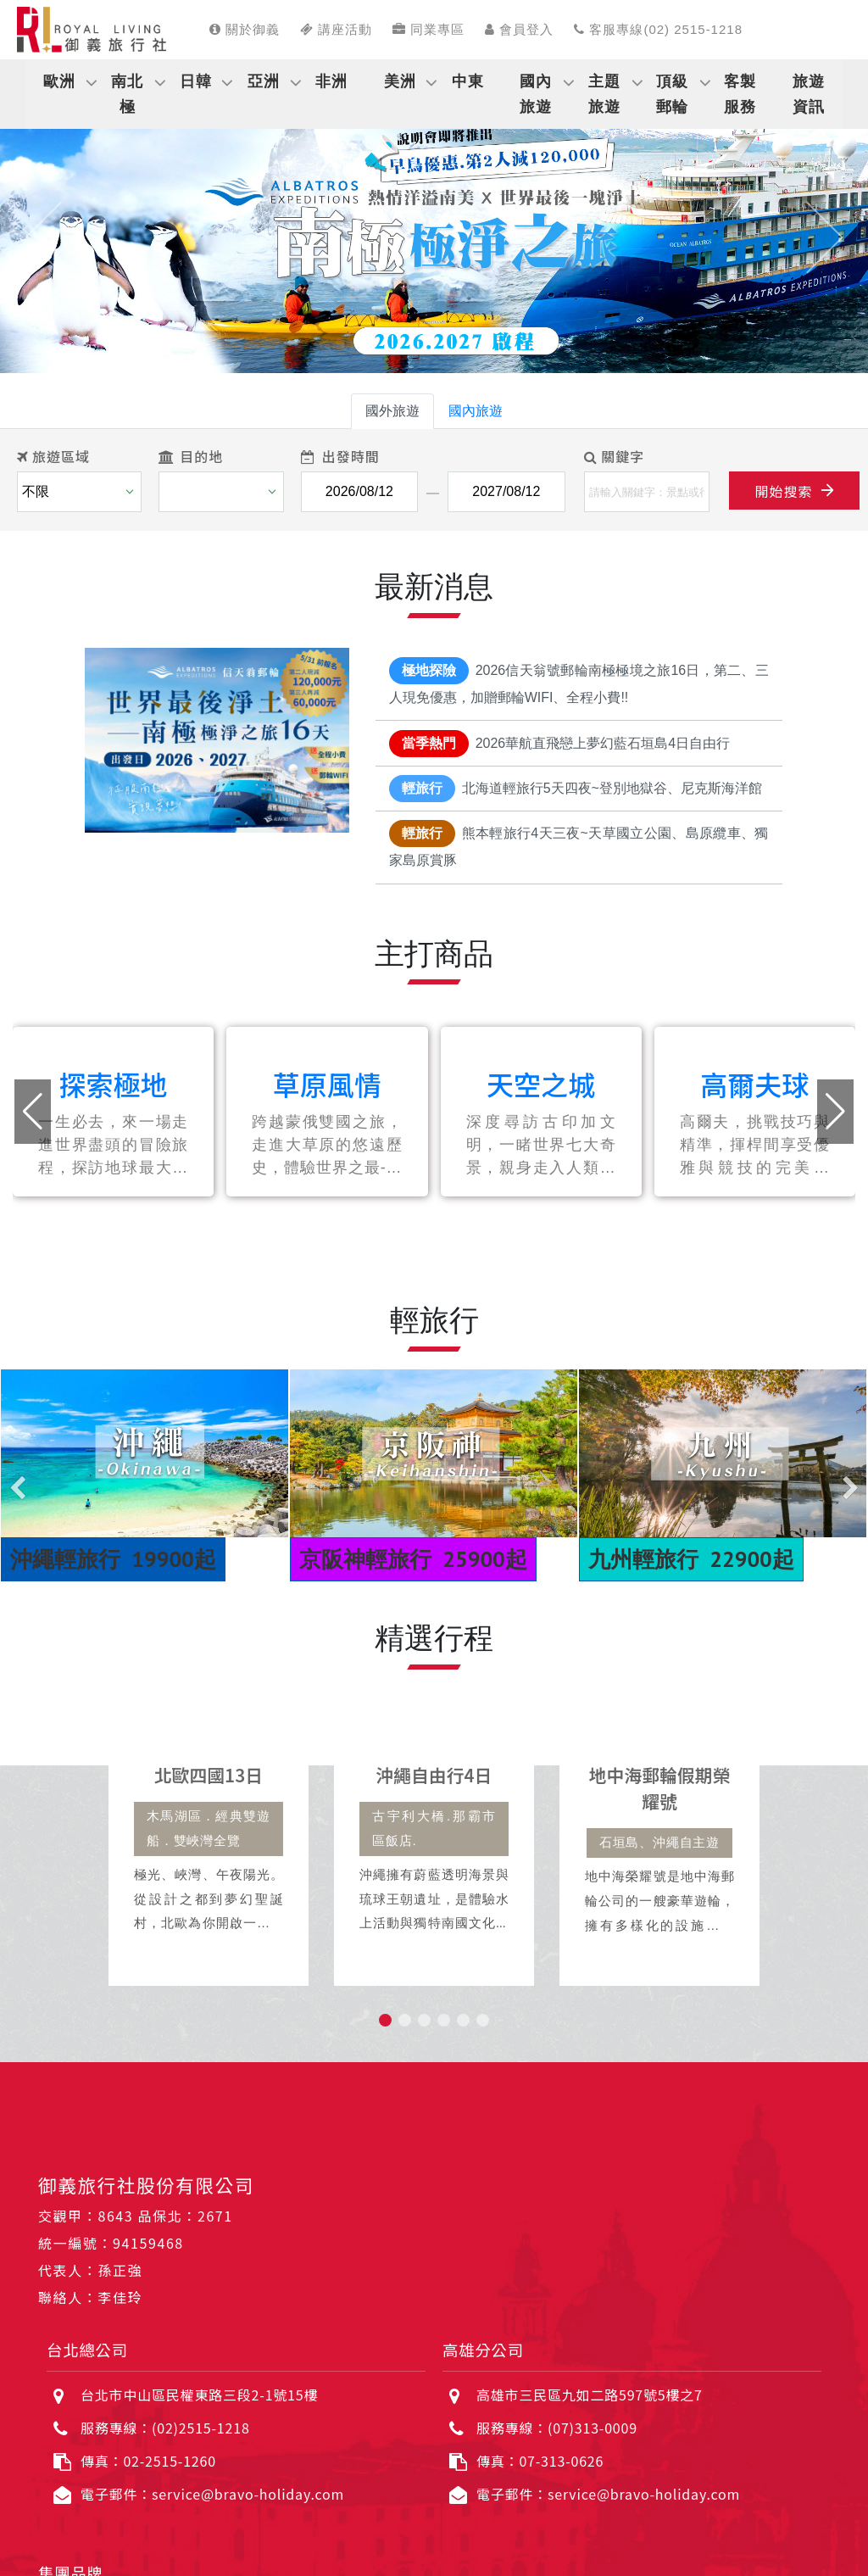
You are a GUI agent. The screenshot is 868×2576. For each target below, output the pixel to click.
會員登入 (519, 29)
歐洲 (59, 81)
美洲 (400, 81)
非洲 (331, 81)
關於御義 (244, 29)
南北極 (127, 94)
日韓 (196, 81)
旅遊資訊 (809, 94)
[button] (43, 237)
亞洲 (264, 81)
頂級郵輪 (672, 94)
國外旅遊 (392, 411)
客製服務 (740, 94)
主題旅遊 (604, 94)
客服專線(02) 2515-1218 (658, 29)
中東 (468, 81)
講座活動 (336, 29)
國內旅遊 (536, 94)
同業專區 (428, 29)
